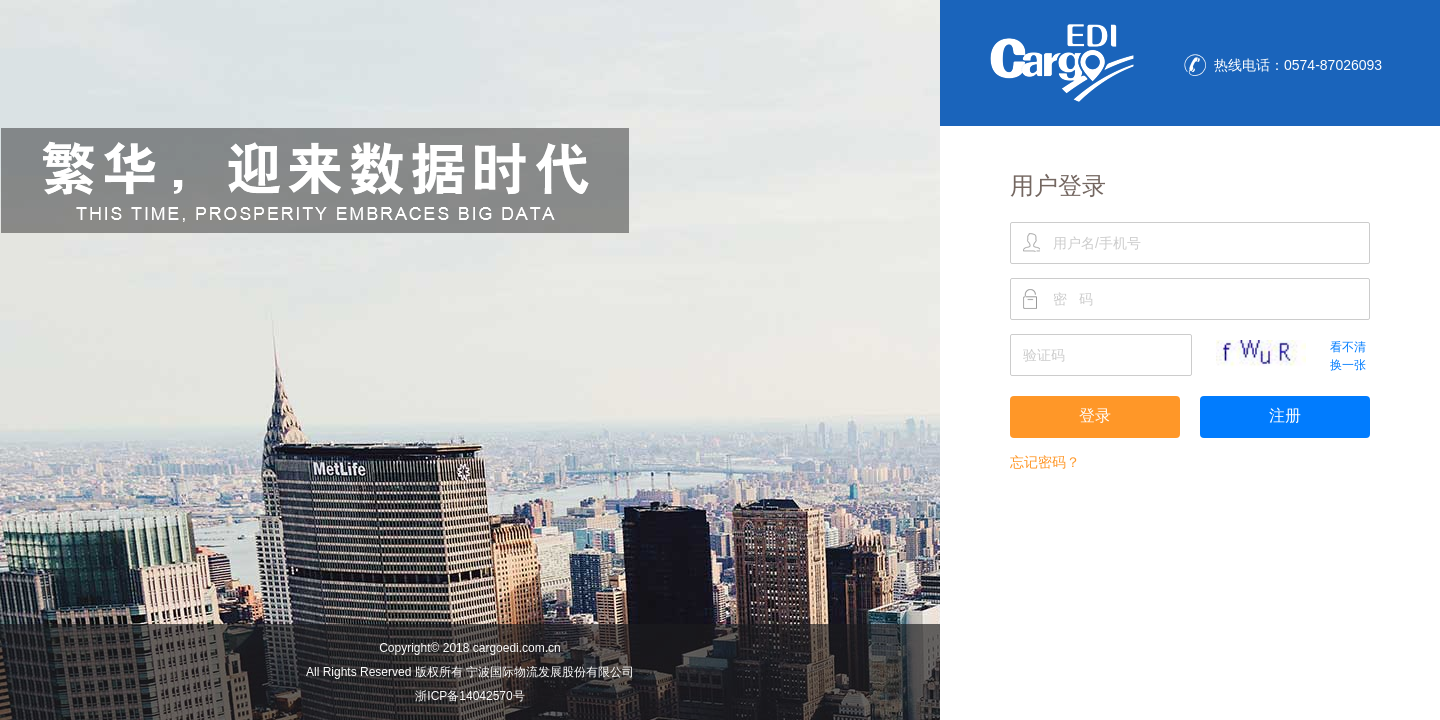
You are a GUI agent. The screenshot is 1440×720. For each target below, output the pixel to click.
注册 (1285, 415)
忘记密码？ (1045, 462)
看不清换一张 (1348, 356)
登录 (1095, 415)
